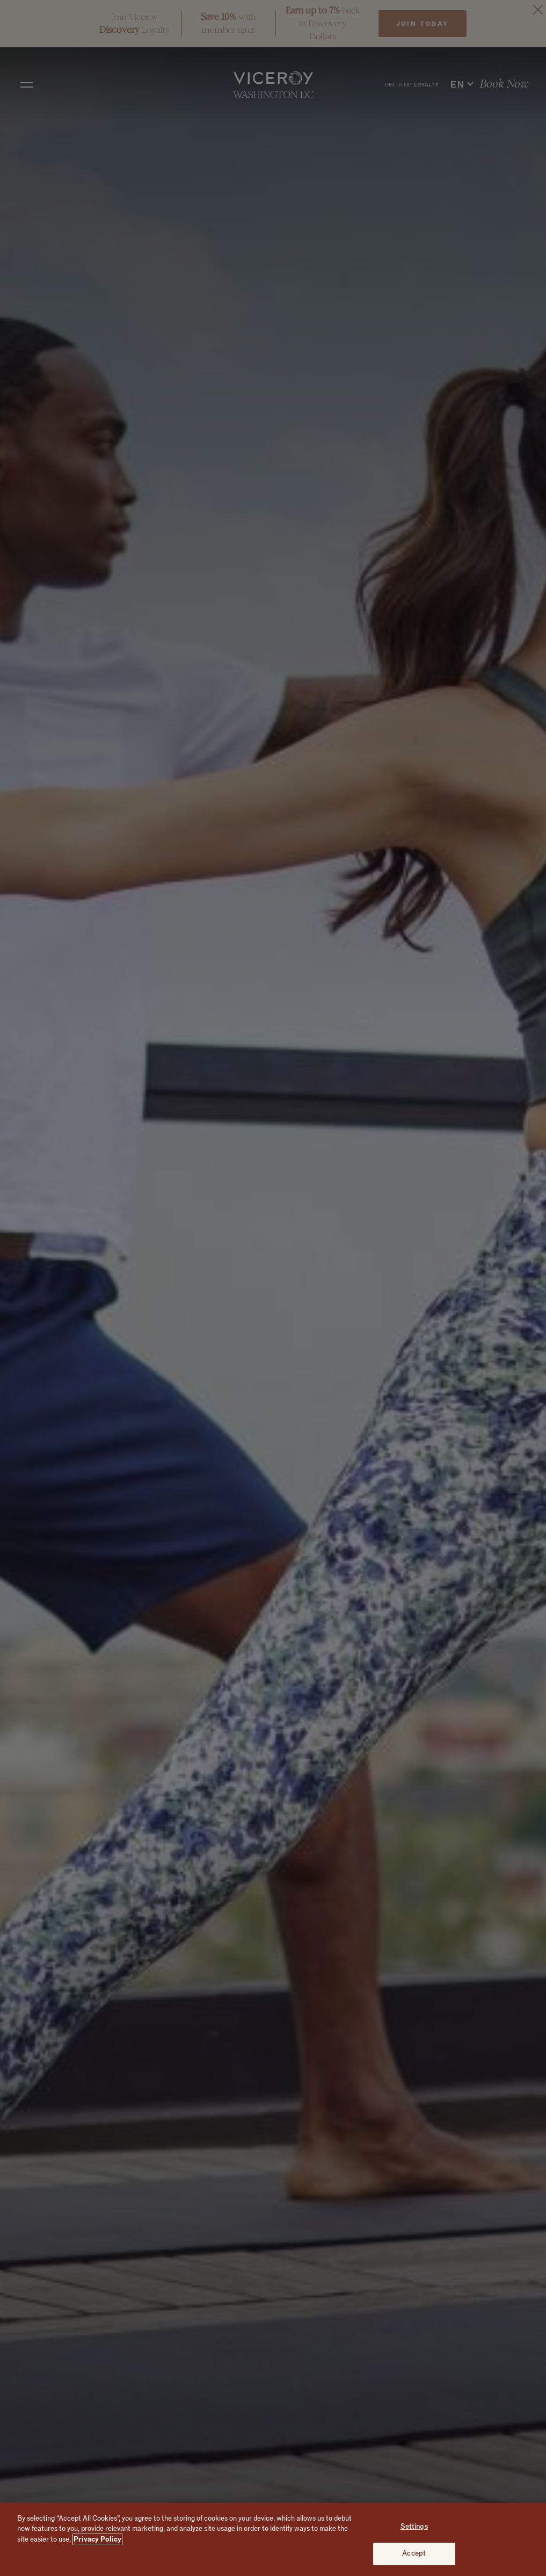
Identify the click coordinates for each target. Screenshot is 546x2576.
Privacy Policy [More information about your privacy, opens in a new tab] (97, 2539)
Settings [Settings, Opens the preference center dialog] (414, 2526)
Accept (414, 2553)
